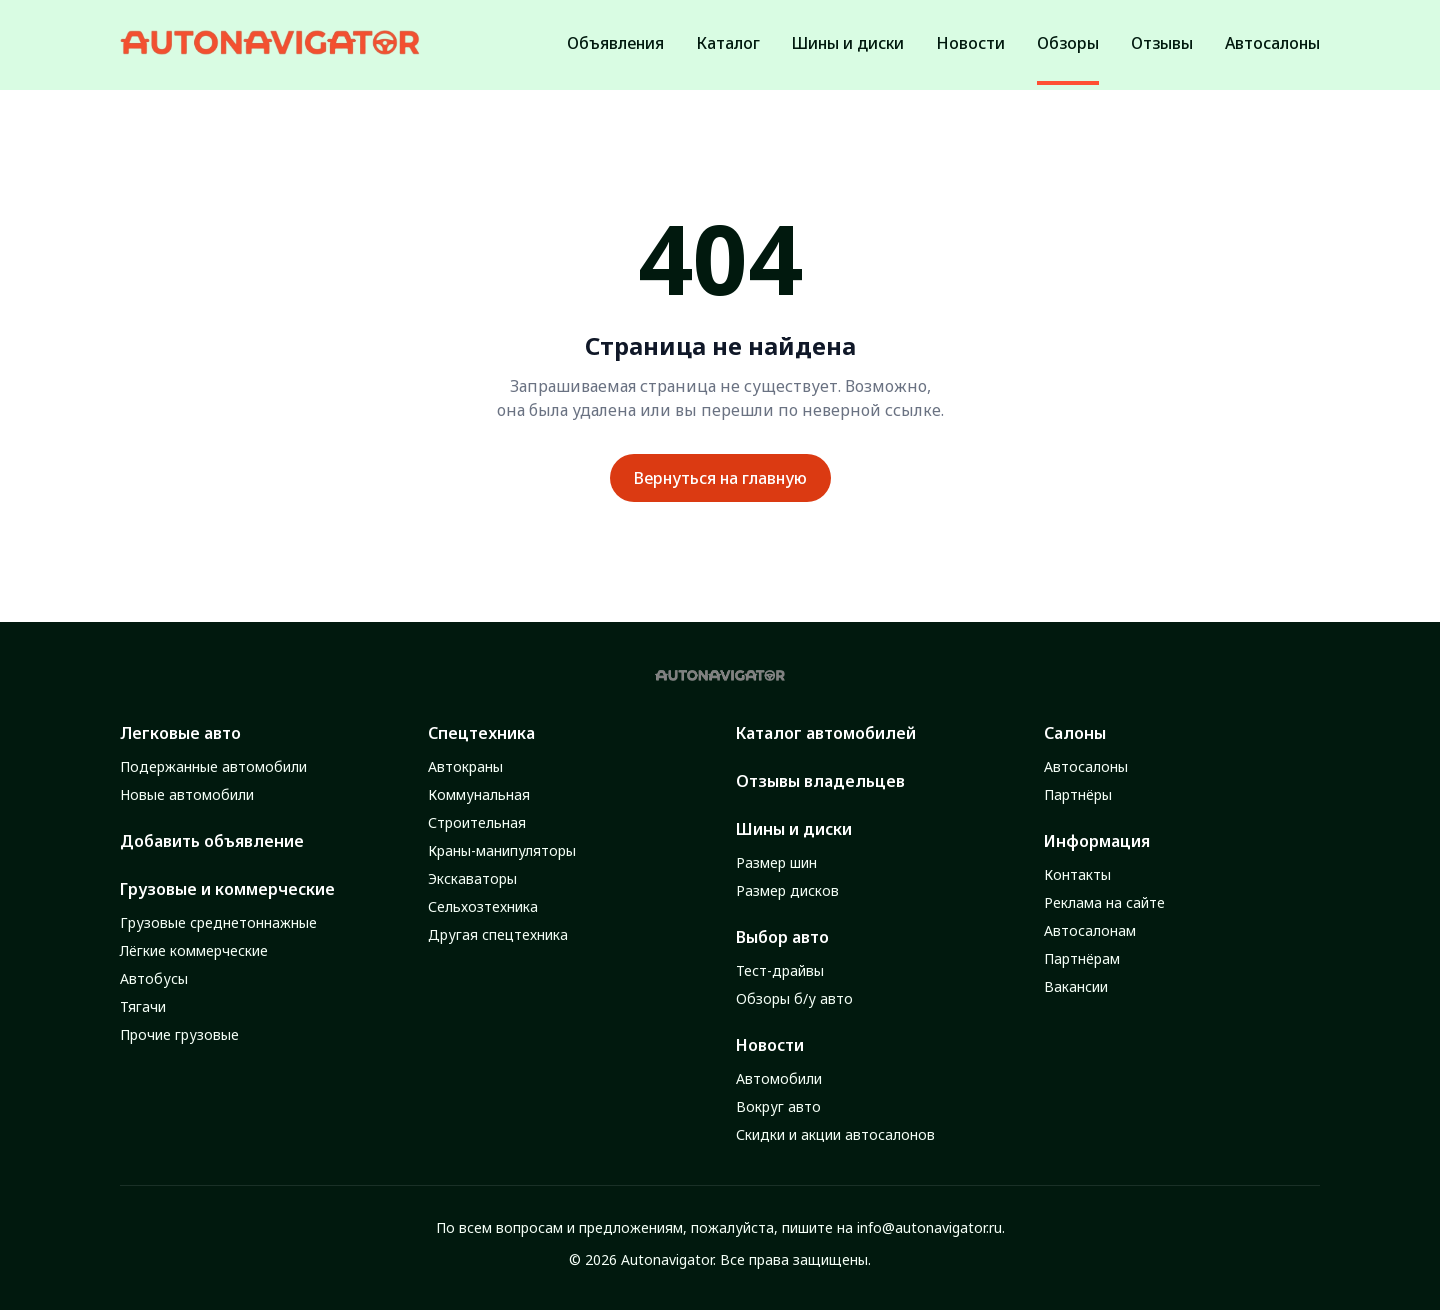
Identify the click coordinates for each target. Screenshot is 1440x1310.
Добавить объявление (212, 841)
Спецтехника (481, 733)
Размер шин (776, 862)
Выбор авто (782, 937)
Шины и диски (794, 829)
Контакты (1077, 874)
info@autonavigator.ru (929, 1227)
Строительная (477, 822)
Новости (770, 1045)
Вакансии (1076, 986)
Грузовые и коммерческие (227, 889)
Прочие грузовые (179, 1034)
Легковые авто (180, 733)
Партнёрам (1082, 958)
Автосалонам (1090, 930)
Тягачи (143, 1006)
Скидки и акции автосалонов (835, 1134)
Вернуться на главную (720, 478)
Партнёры (1078, 794)
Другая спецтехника (498, 934)
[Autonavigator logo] (270, 42)
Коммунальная (479, 794)
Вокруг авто (778, 1106)
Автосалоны (1086, 766)
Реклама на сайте (1104, 902)
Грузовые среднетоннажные (218, 922)
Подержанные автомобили (213, 766)
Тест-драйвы (780, 970)
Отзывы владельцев (820, 781)
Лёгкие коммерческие (194, 950)
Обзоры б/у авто (794, 998)
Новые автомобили (187, 794)
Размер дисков (787, 890)
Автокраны (465, 766)
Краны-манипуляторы (502, 850)
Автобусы (154, 978)
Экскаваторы (472, 878)
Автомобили (779, 1078)
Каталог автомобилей (826, 733)
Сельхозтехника (483, 906)
